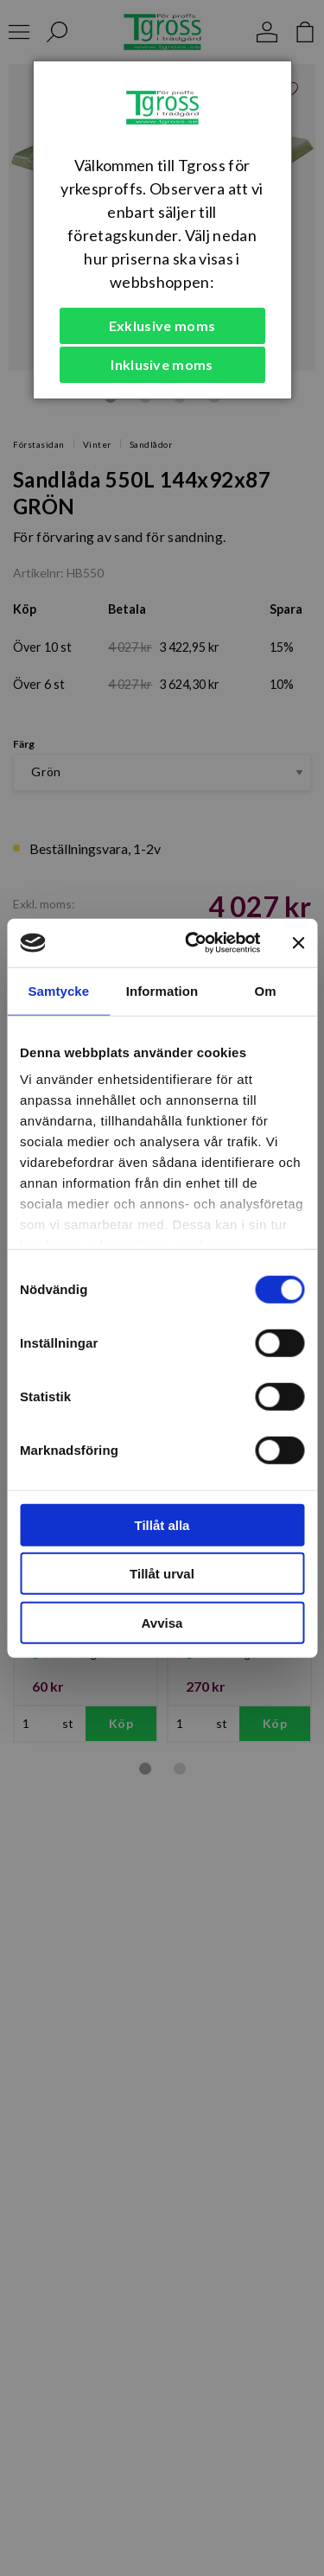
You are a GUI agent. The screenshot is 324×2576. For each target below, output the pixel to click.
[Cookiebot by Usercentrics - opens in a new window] (193, 943)
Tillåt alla (162, 1524)
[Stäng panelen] (298, 943)
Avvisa (162, 1622)
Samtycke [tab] (58, 990)
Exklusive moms (162, 325)
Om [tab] (265, 990)
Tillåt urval (162, 1573)
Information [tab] (162, 990)
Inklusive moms (162, 364)
